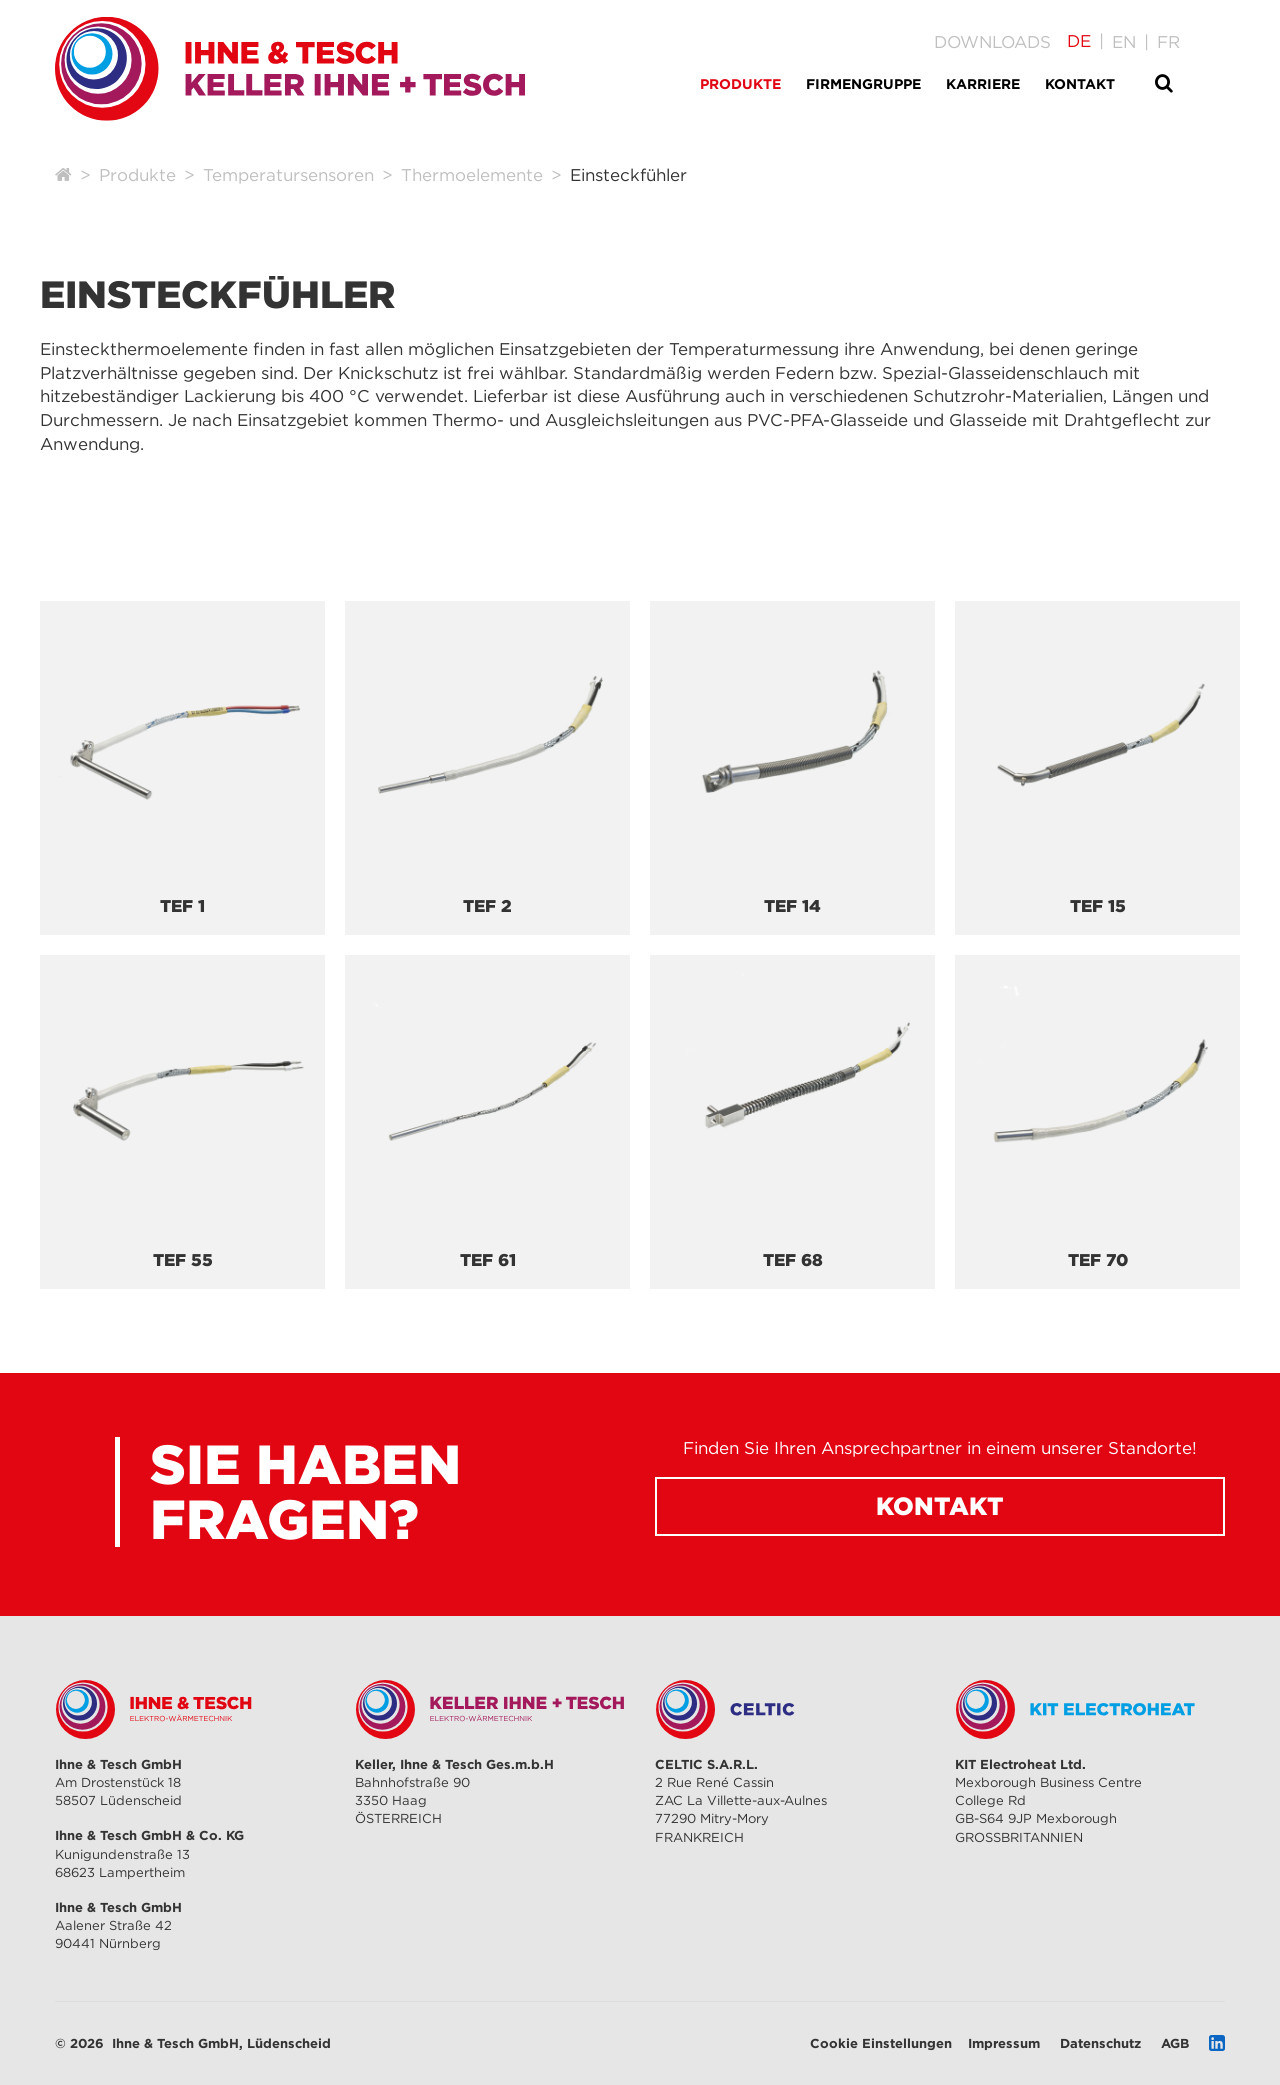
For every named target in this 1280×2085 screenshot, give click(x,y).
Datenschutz (1100, 2043)
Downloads (992, 42)
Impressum (1004, 2043)
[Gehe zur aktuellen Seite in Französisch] (1168, 42)
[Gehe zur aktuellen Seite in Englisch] (1124, 42)
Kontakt (940, 1506)
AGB (1175, 2043)
